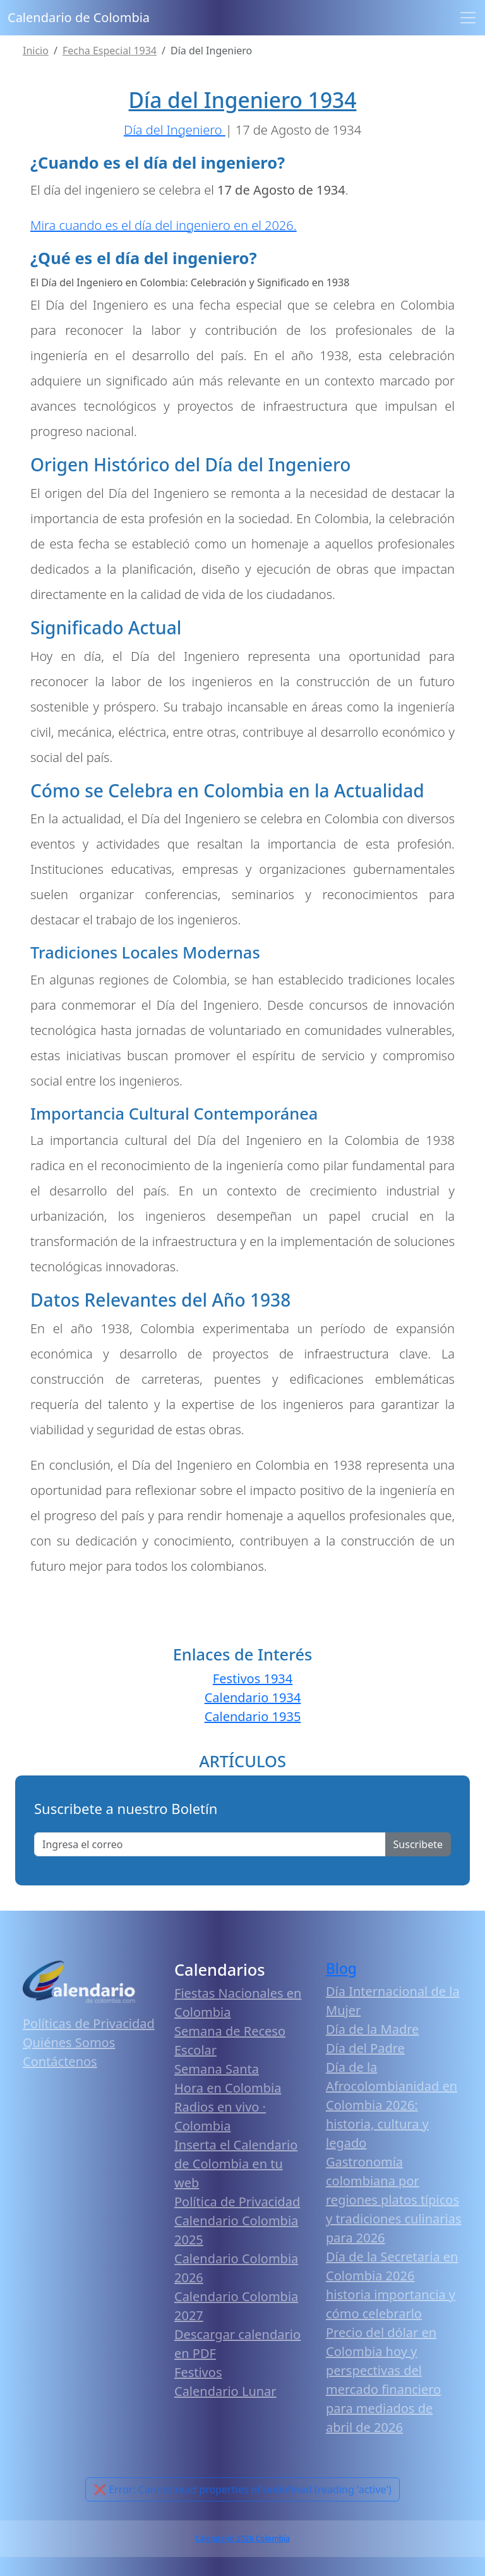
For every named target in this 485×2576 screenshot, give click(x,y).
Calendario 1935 (253, 1716)
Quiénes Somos (69, 2042)
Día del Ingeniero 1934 (243, 99)
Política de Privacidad (237, 2201)
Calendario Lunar (225, 2391)
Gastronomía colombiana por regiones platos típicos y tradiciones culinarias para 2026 (394, 2199)
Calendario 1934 (253, 1697)
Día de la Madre (372, 2029)
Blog (341, 1968)
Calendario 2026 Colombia (242, 2538)
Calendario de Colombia (79, 17)
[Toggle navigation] (467, 17)
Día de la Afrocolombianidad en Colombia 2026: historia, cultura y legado (391, 2105)
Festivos (198, 2372)
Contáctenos (60, 2061)
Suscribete (418, 1844)
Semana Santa (216, 2068)
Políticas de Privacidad (89, 2023)
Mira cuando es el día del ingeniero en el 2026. (163, 225)
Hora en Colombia (227, 2087)
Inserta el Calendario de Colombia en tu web (235, 2163)
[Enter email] (210, 1844)
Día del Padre (365, 2048)
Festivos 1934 (252, 1678)
